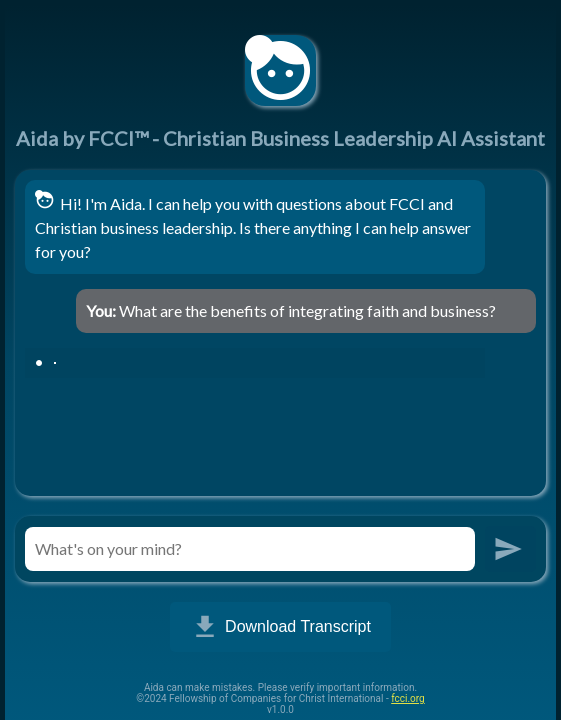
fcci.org (408, 698)
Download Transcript (280, 627)
